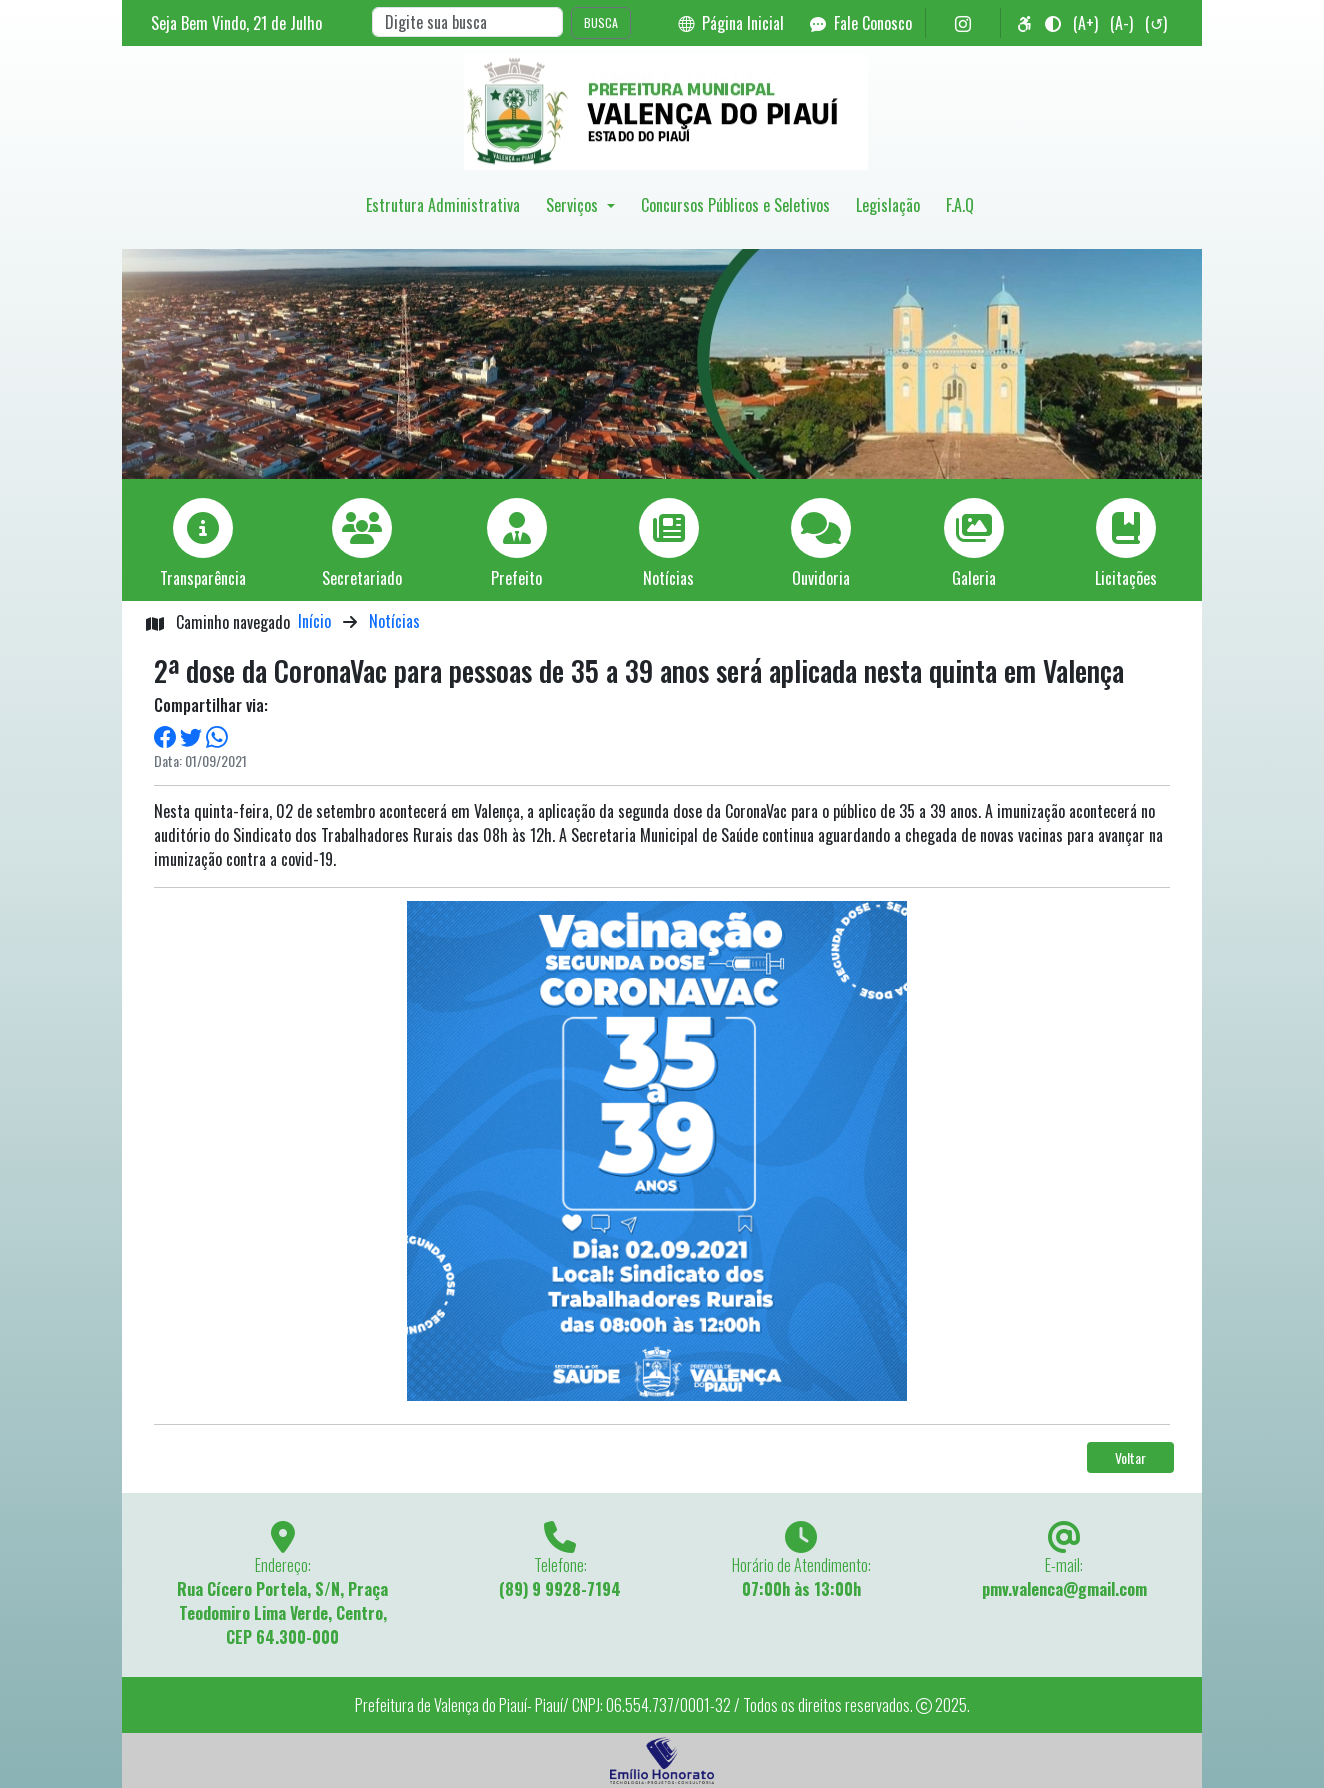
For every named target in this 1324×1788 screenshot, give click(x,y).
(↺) (1156, 23)
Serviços (574, 205)
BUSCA (601, 22)
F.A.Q (960, 205)
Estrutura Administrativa (443, 205)
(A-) (1121, 23)
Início (314, 621)
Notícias (394, 621)
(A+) (1085, 23)
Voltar (1130, 1457)
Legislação (888, 205)
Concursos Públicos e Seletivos (735, 205)
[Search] (467, 22)
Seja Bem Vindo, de (236, 23)
